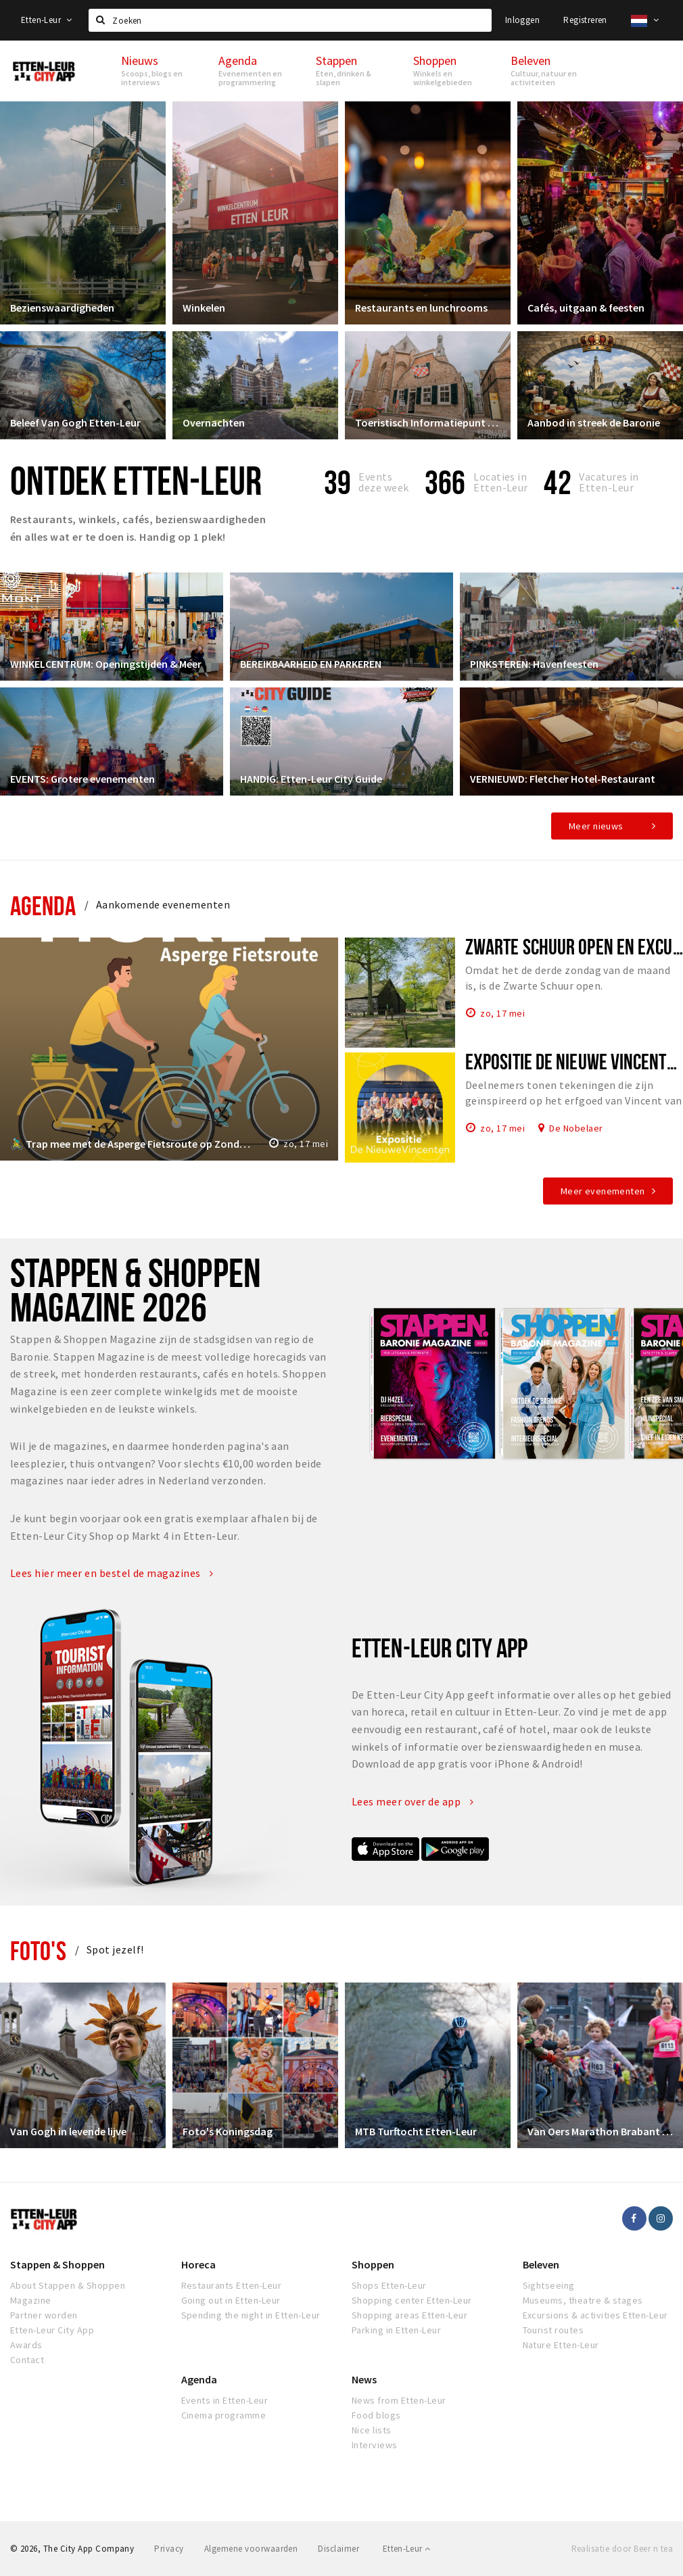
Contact (27, 2360)
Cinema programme (223, 2415)
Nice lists (372, 2430)
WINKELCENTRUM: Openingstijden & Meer (106, 664)
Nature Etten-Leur (561, 2345)
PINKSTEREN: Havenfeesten (534, 664)
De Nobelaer (576, 1127)
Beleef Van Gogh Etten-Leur (75, 422)
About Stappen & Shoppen (67, 2285)
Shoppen (373, 2264)
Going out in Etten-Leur (231, 2300)
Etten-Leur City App (52, 2330)
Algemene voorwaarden (251, 2548)
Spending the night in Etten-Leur (251, 2315)
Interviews (375, 2445)
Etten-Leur (46, 20)
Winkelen (204, 307)
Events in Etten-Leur (224, 2400)
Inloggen (522, 20)
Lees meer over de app (412, 1801)
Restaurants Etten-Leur (231, 2285)
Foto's (38, 1950)
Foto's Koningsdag (228, 2131)
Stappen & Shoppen (57, 2264)
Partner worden (44, 2315)
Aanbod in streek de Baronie (593, 422)
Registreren (585, 20)
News (364, 2379)
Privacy (168, 2548)
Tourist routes (553, 2330)
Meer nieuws (596, 826)
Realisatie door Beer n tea (622, 2548)
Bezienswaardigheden (62, 307)
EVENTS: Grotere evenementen (82, 778)
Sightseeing (549, 2285)
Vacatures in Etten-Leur (609, 482)
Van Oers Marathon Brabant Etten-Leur (600, 2131)
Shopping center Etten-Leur (411, 2300)
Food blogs (376, 2415)
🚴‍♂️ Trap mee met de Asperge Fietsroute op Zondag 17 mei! (132, 1143)
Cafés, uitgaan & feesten (585, 307)
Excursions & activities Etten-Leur (595, 2315)
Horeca (198, 2264)
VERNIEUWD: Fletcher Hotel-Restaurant (562, 778)
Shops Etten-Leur (389, 2285)
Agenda (43, 905)
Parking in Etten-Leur (396, 2330)
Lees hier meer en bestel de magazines (112, 1573)
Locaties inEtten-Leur (500, 482)
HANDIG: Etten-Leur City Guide (311, 778)
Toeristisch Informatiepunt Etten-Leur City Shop (427, 422)
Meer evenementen (603, 1191)
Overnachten (214, 422)
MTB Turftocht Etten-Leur (416, 2131)
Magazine (30, 2300)
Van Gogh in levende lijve (68, 2131)
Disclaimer (338, 2548)
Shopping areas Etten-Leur (409, 2315)
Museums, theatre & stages (583, 2300)
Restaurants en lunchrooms (421, 307)
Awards (26, 2345)
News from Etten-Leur (399, 2400)
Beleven (541, 2264)
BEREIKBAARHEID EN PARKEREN (310, 664)
